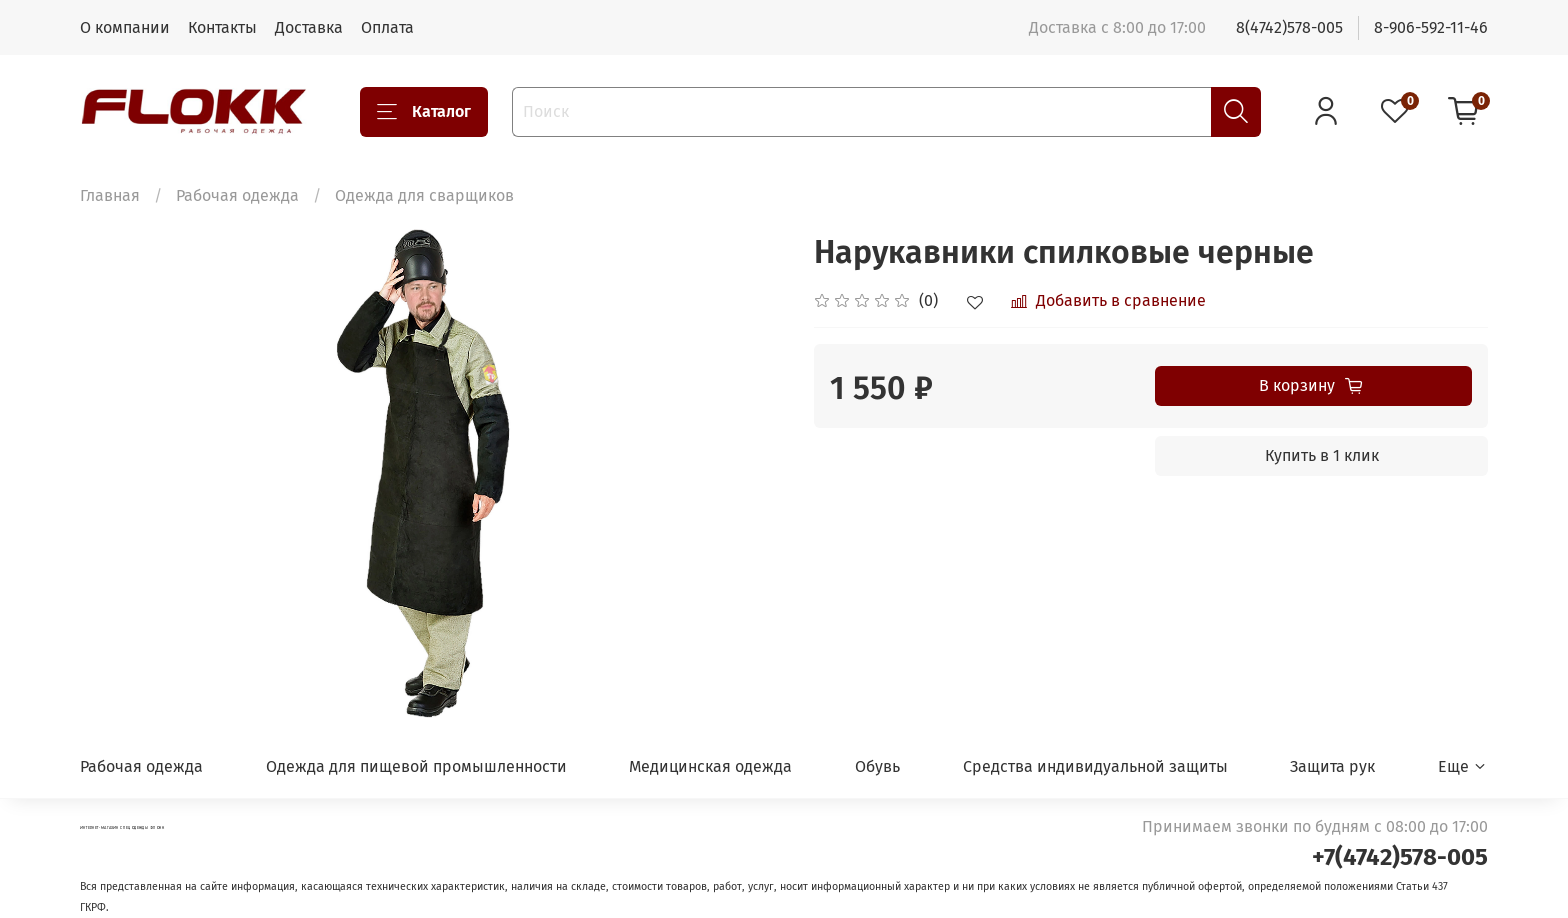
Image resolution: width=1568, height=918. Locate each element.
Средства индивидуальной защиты (1095, 766)
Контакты (222, 27)
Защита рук (1332, 766)
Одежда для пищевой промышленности (416, 766)
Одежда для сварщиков (424, 195)
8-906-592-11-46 (1431, 27)
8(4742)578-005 (1289, 27)
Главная (110, 195)
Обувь (877, 766)
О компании (125, 27)
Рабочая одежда (237, 195)
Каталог (424, 112)
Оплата (387, 27)
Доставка (309, 27)
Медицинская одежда (710, 766)
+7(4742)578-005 (1400, 857)
